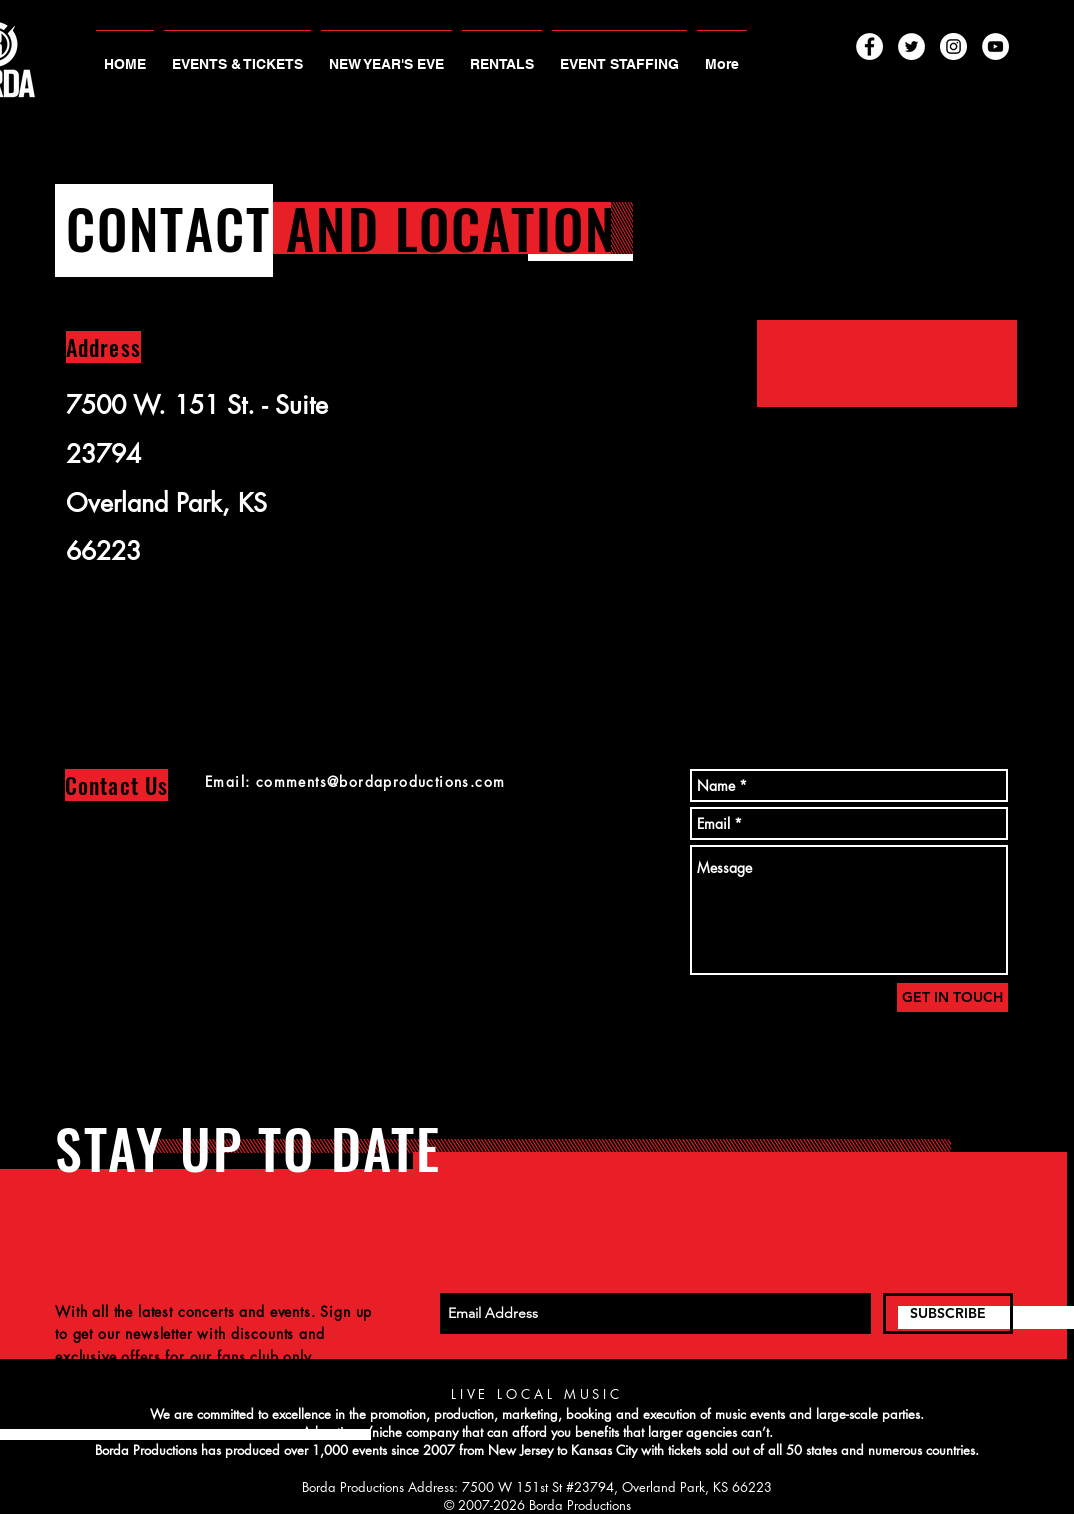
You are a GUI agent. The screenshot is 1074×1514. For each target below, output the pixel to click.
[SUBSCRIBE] (948, 1313)
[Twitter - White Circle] (911, 46)
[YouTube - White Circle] (995, 46)
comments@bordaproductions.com (381, 781)
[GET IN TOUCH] (952, 997)
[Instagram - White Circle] (953, 46)
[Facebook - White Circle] (869, 46)
